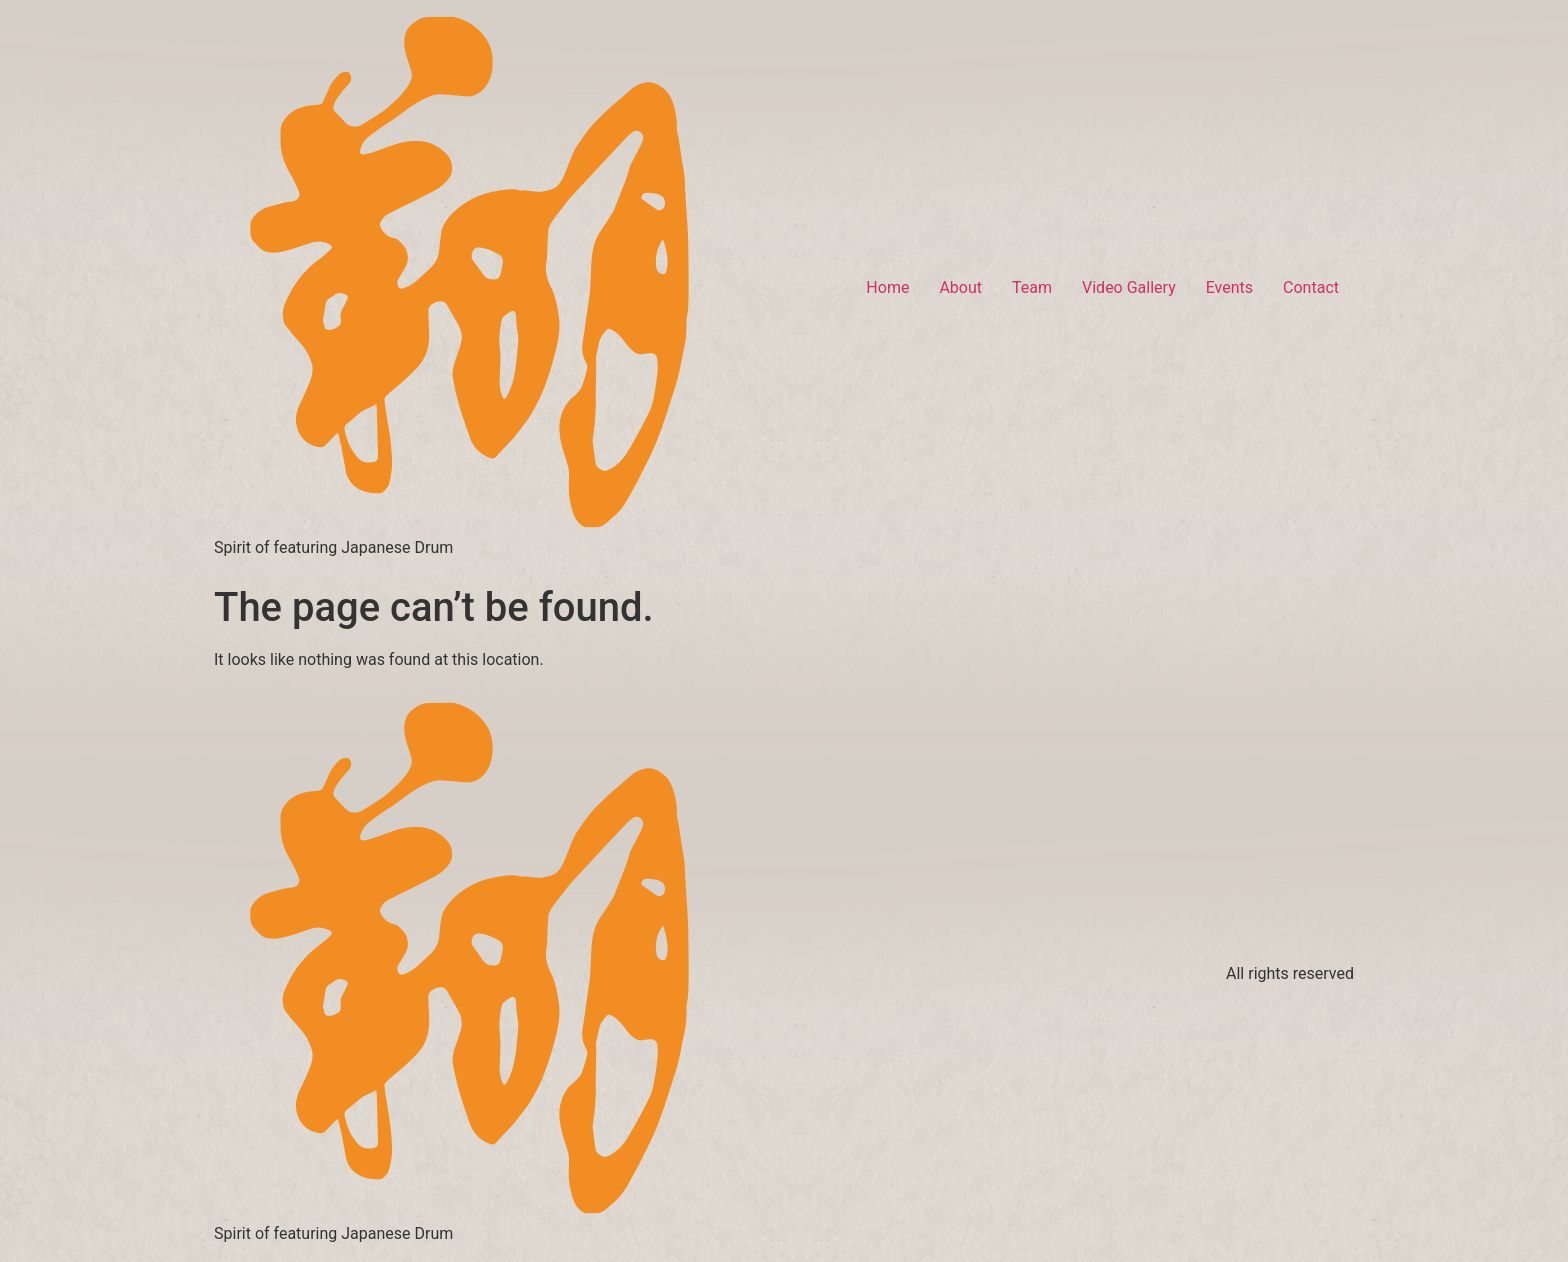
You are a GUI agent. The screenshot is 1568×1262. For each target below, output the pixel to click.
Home (887, 287)
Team (1032, 287)
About (960, 287)
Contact (1311, 287)
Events (1229, 287)
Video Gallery (1129, 287)
